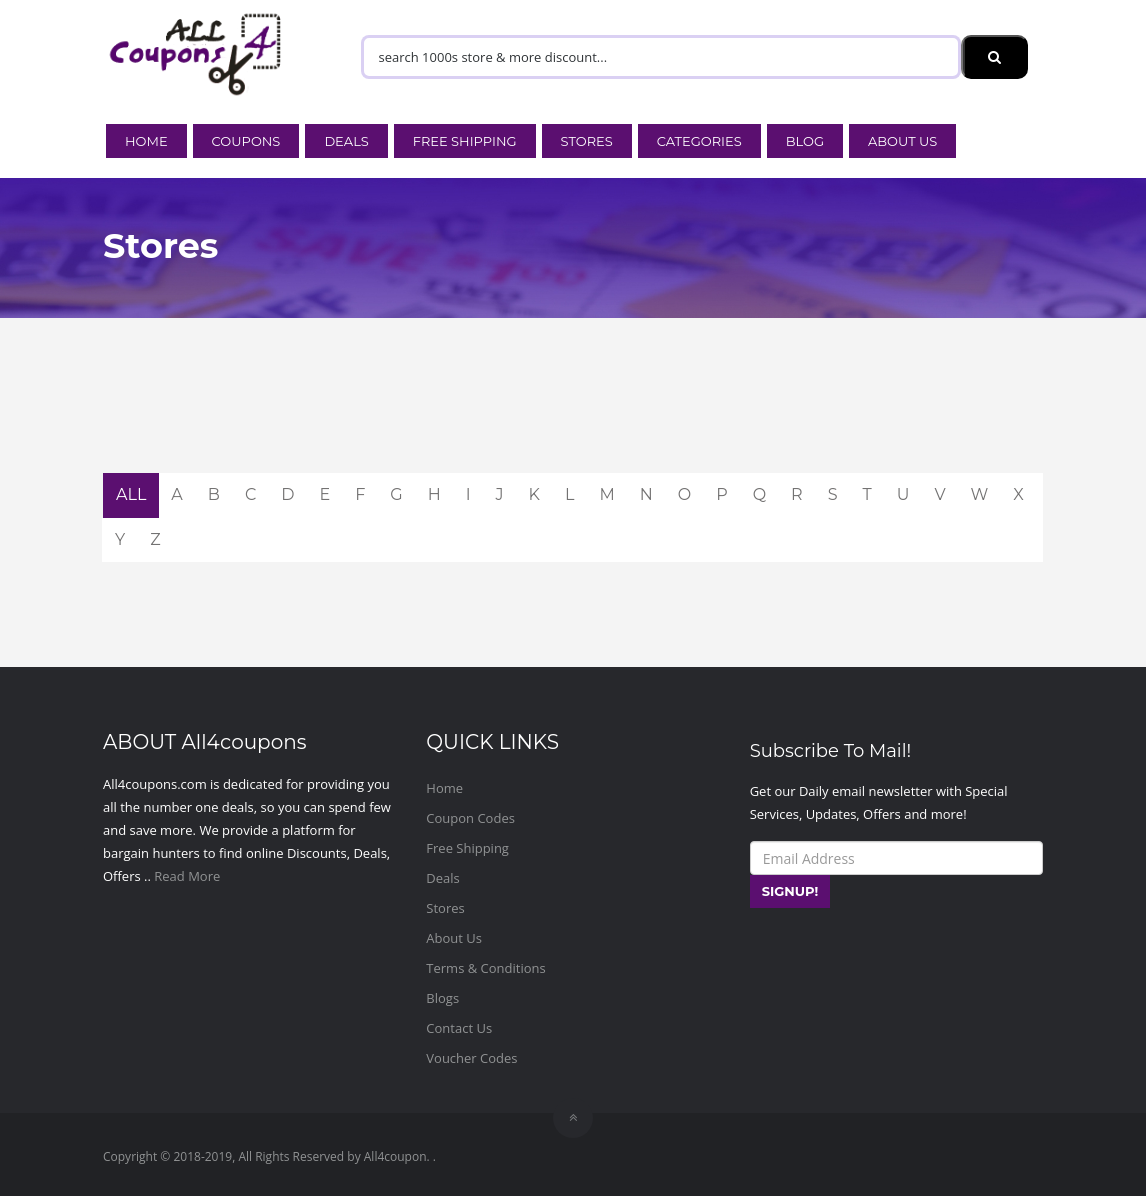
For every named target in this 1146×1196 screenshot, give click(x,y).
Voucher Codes (471, 1058)
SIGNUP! (790, 891)
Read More (187, 876)
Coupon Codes (470, 818)
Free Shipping (465, 141)
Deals (346, 141)
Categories (699, 141)
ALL (131, 494)
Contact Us (459, 1028)
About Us (902, 141)
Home (146, 141)
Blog (805, 141)
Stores (587, 141)
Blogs (442, 998)
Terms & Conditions (485, 968)
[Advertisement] (573, 423)
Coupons (246, 141)
